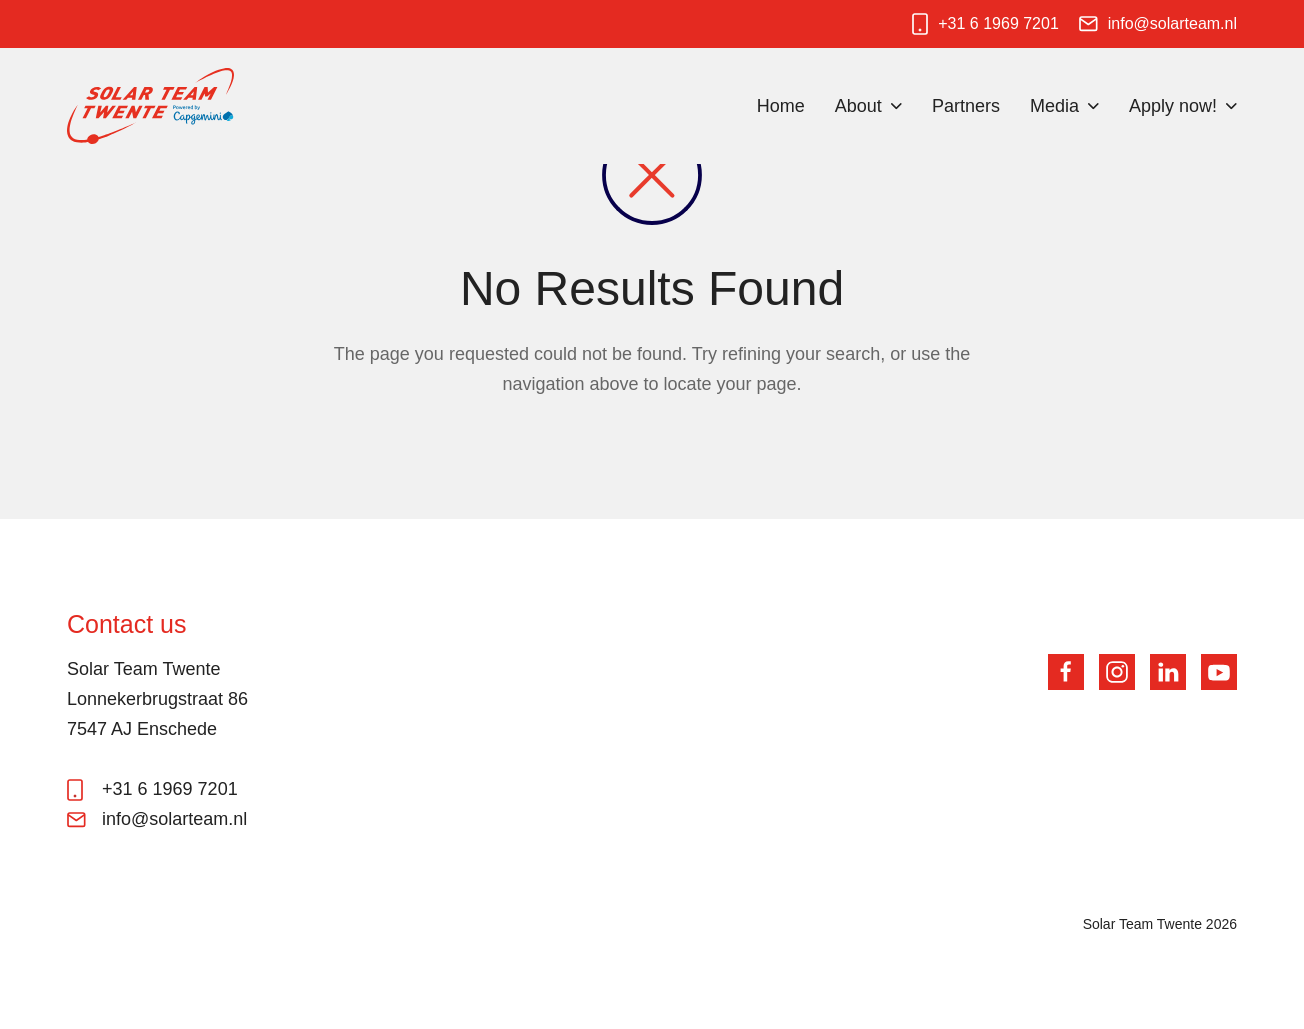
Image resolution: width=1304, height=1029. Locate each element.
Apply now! (1173, 106)
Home (781, 106)
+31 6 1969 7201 (998, 23)
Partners (966, 106)
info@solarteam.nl (1172, 23)
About (858, 106)
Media (1054, 106)
